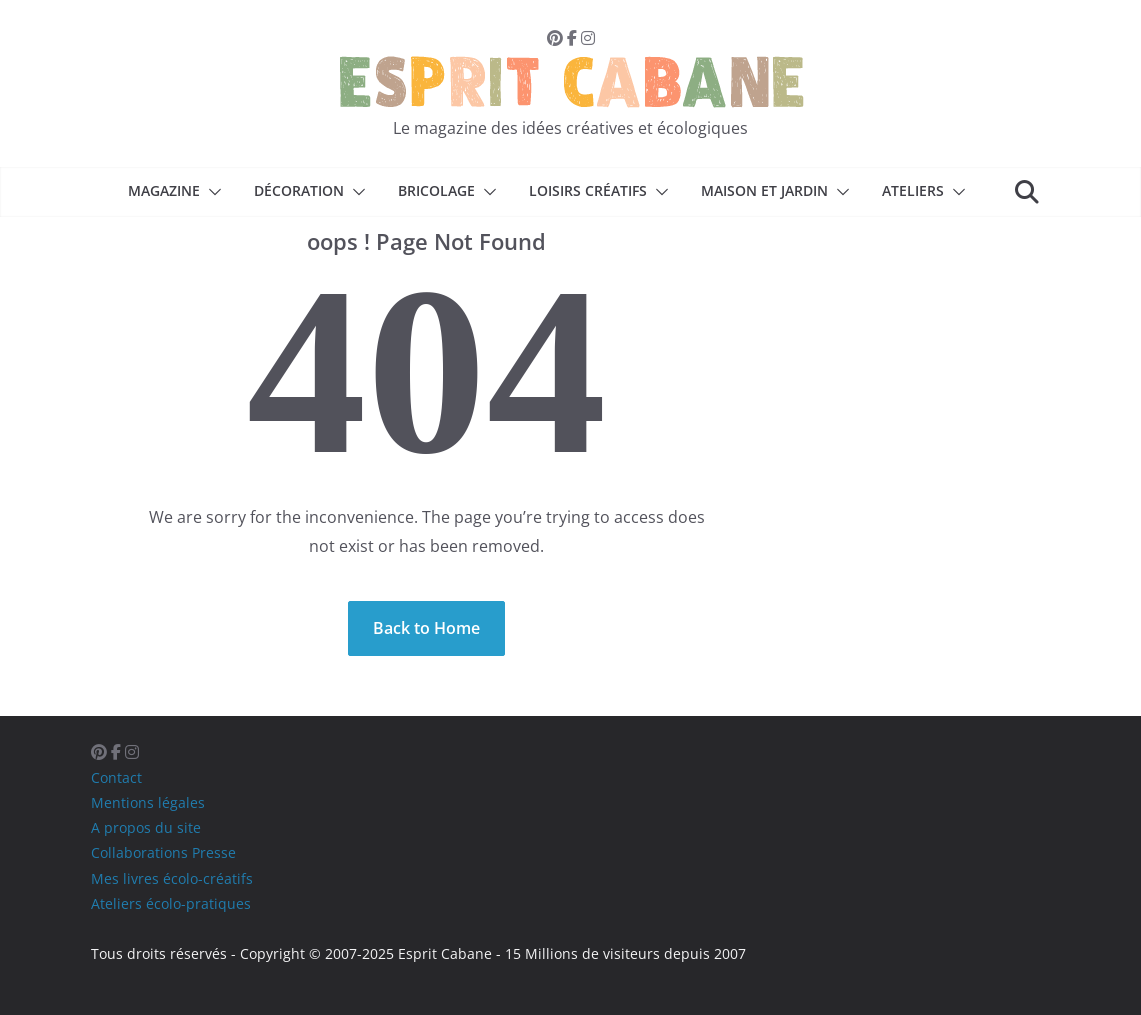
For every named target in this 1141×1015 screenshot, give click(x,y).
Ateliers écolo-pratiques (171, 903)
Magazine (164, 190)
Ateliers (913, 190)
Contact (116, 777)
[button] (211, 192)
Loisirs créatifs (588, 190)
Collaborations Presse (163, 852)
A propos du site (146, 827)
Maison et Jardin (764, 190)
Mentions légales (148, 802)
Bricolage (436, 190)
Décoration (299, 190)
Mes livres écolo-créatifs (172, 878)
